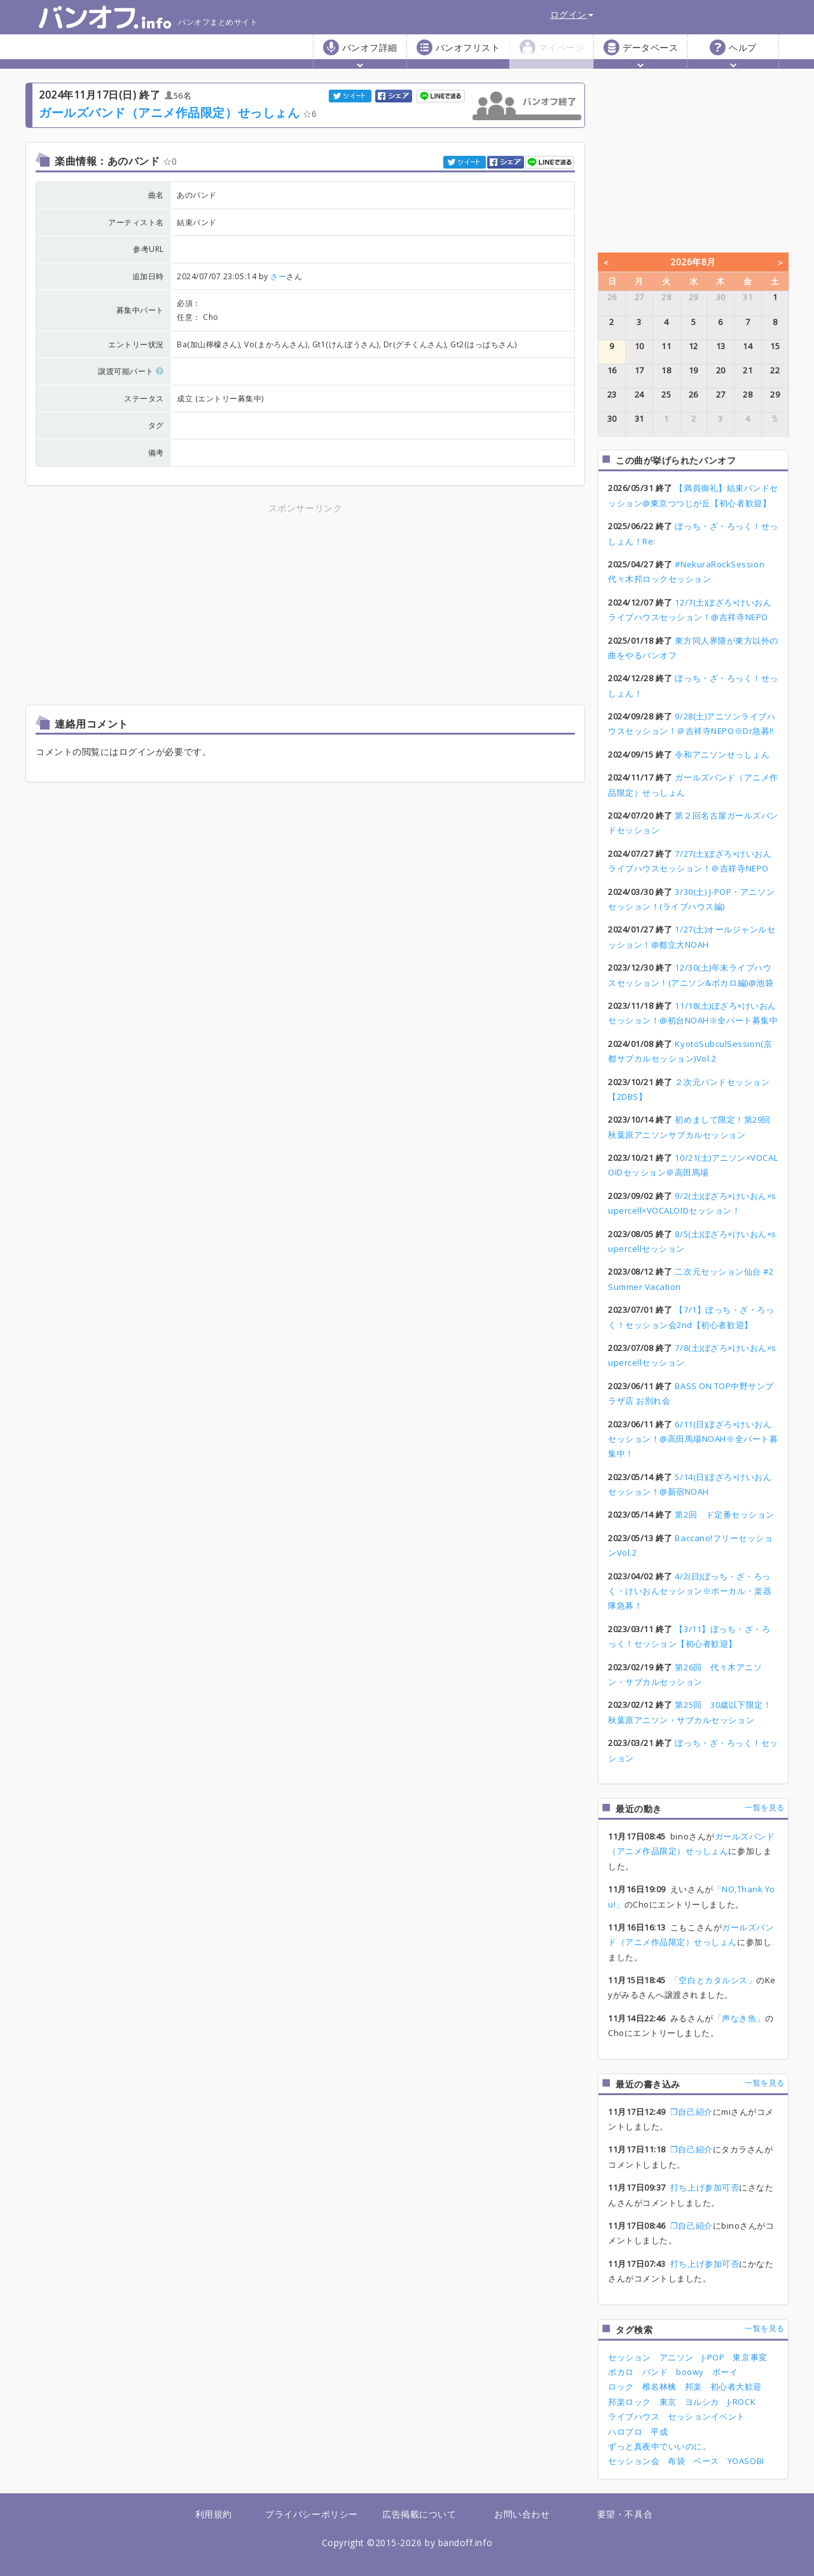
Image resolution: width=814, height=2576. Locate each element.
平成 (659, 2431)
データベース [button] (650, 54)
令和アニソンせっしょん (722, 754)
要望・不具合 (624, 2514)
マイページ (562, 47)
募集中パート (140, 310)
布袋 (676, 2461)
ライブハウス (633, 2416)
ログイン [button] (571, 14)
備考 (156, 452)
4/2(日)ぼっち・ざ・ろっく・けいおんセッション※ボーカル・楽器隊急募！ (689, 1591)
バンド (655, 2372)
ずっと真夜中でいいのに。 (659, 2446)
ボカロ (621, 2372)
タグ (156, 425)
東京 (668, 2401)
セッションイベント (706, 2416)
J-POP (713, 2357)
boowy (690, 2372)
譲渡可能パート (131, 371)
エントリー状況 (136, 344)
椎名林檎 (659, 2386)
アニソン (676, 2357)
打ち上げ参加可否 (704, 2187)
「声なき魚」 (739, 2018)
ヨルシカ (702, 2401)
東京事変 (750, 2357)
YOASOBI (746, 2461)
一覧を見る (765, 1807)
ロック (621, 2386)
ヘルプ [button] (743, 54)
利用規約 (213, 2514)
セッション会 (633, 2461)
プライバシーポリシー (311, 2514)
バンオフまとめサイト (148, 17)
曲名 (156, 195)
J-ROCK (741, 2401)
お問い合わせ (521, 2514)
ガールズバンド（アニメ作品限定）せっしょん (169, 112)
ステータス (144, 398)
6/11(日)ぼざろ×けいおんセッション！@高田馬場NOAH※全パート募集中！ (693, 1439)
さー (278, 276)
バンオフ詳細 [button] (369, 54)
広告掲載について (419, 2514)
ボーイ (725, 2372)
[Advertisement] (194, 605)
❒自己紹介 (691, 2111)
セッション (629, 2357)
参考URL (148, 249)
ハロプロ (625, 2431)
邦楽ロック (629, 2401)
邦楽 (693, 2386)
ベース (706, 2461)
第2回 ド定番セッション (724, 1514)
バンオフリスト (468, 47)
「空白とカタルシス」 (713, 1980)
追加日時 (148, 276)
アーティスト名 (136, 222)
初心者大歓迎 (736, 2386)
